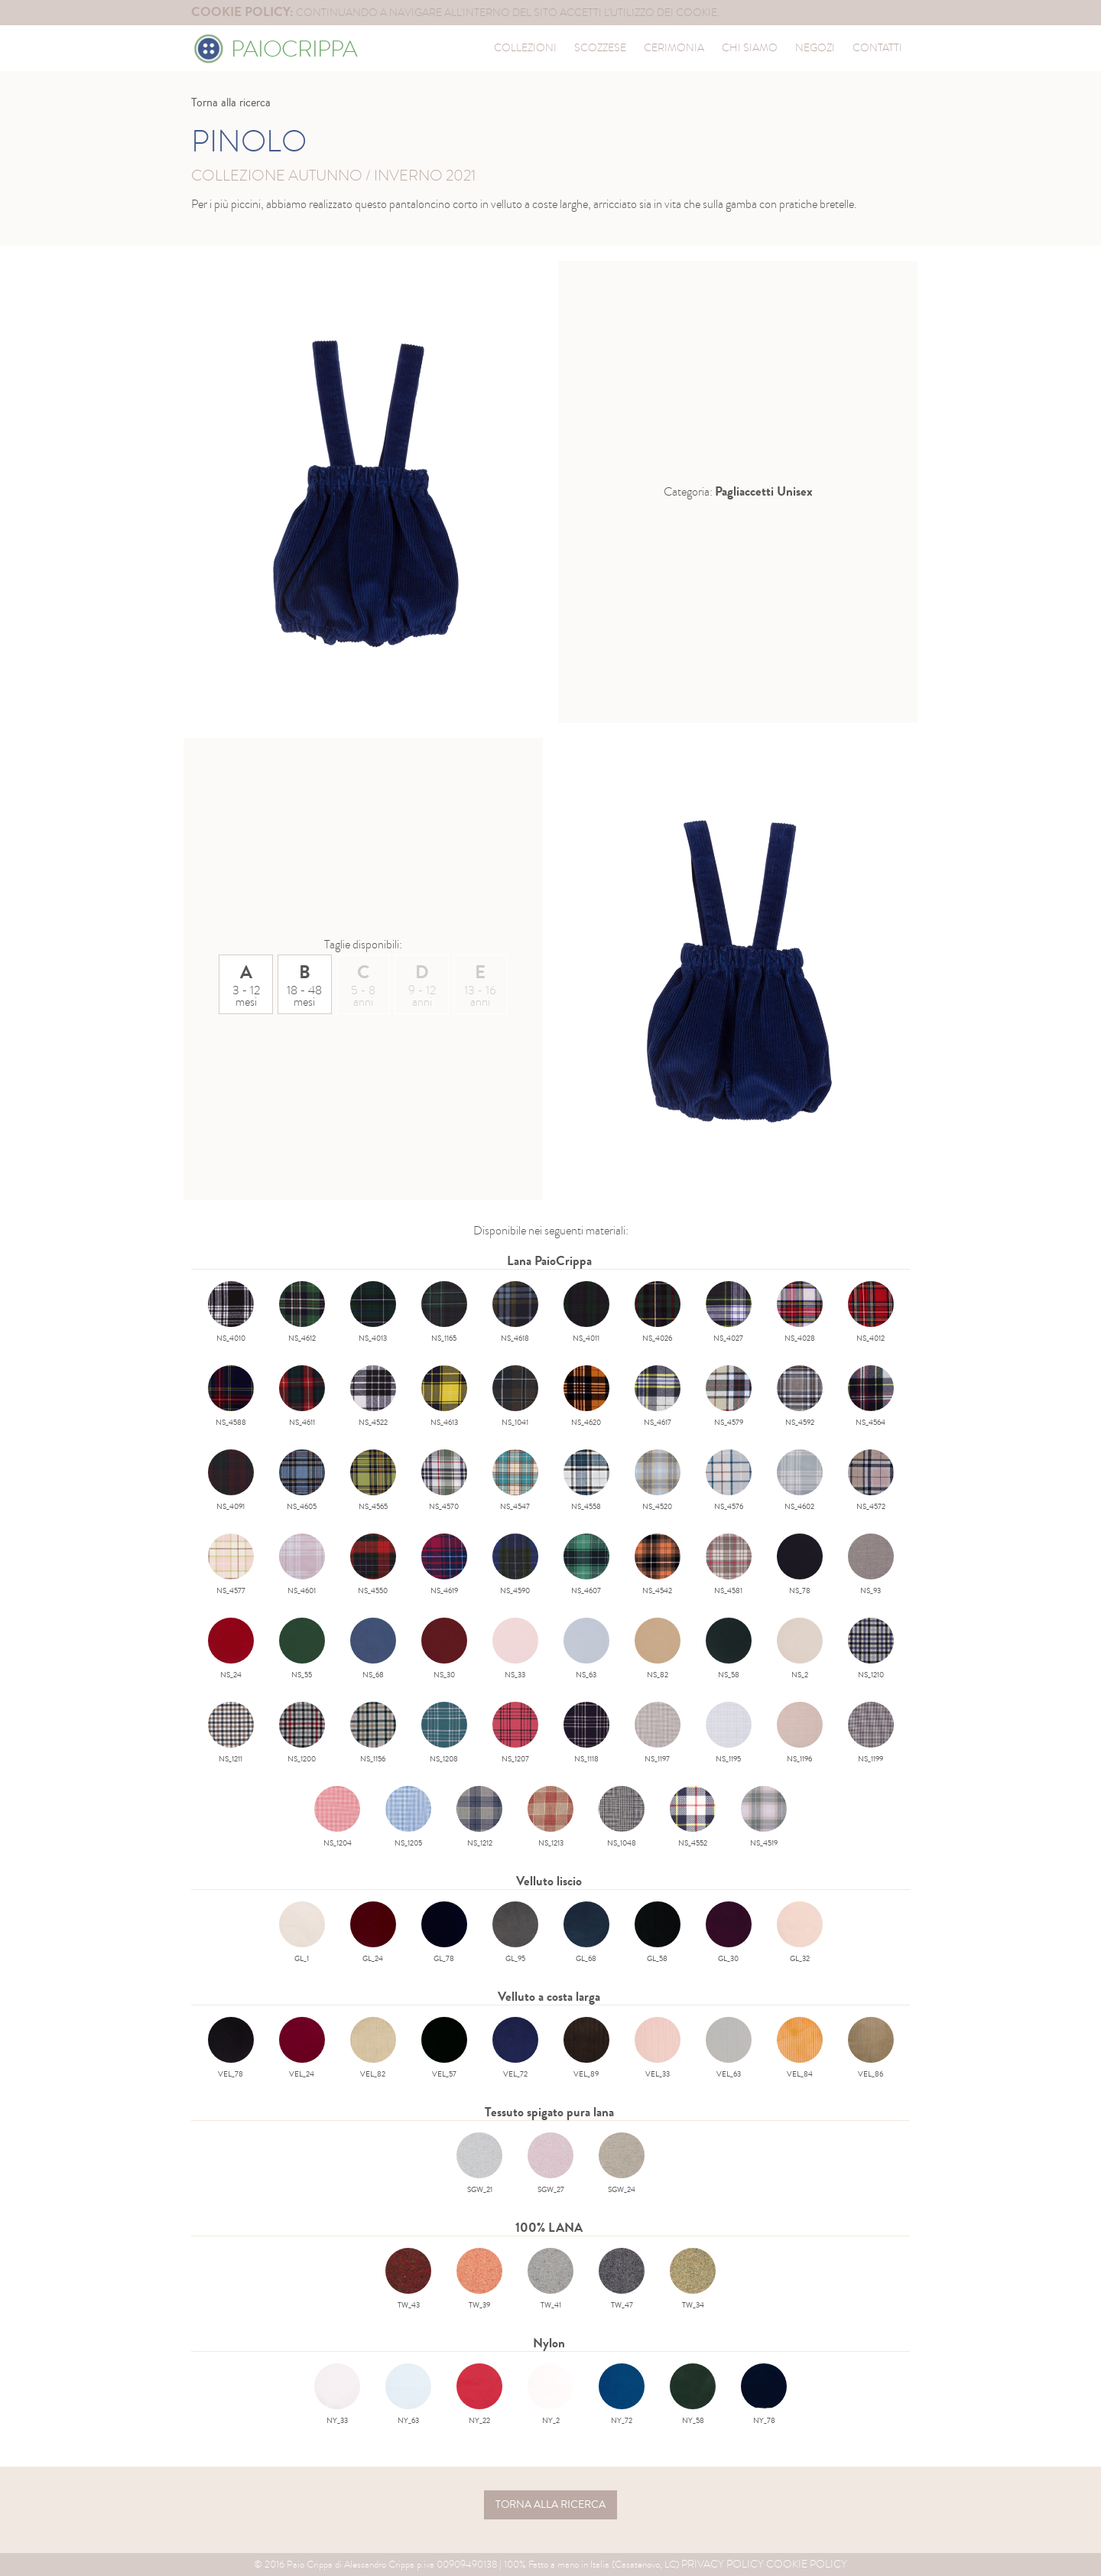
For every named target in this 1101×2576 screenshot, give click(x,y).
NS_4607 (586, 1565)
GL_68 (586, 1932)
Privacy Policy (722, 2564)
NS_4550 (373, 1565)
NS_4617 (657, 1396)
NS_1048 (622, 1817)
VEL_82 (373, 2048)
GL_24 (373, 1932)
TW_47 (622, 2279)
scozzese (600, 48)
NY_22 (479, 2394)
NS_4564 (871, 1396)
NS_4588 (231, 1396)
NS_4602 (800, 1480)
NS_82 (657, 1649)
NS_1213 (550, 1817)
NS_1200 (302, 1733)
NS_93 (871, 1565)
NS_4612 (302, 1312)
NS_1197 (657, 1733)
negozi (815, 48)
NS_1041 (515, 1396)
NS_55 (302, 1649)
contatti (877, 48)
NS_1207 (515, 1733)
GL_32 (800, 1932)
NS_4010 (231, 1312)
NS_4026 (657, 1312)
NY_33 (337, 2394)
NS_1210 (871, 1649)
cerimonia (674, 48)
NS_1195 (729, 1733)
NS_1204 (337, 1817)
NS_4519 (764, 1817)
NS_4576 (729, 1480)
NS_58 (729, 1649)
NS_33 (515, 1649)
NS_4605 (302, 1480)
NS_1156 (373, 1733)
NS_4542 (657, 1565)
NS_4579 (729, 1396)
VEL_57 (444, 2048)
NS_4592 (800, 1396)
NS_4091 (231, 1480)
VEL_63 (729, 2048)
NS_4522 (373, 1396)
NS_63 (586, 1649)
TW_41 (550, 2279)
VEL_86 (871, 2048)
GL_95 (515, 1932)
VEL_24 (302, 2048)
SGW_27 (550, 2163)
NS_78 (800, 1565)
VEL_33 (657, 2048)
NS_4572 (871, 1480)
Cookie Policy (806, 2564)
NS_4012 (871, 1312)
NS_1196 (800, 1733)
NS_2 (800, 1649)
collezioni (525, 48)
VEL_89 (586, 2048)
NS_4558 (586, 1480)
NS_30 (444, 1649)
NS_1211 (231, 1733)
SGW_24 (622, 2163)
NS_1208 (444, 1733)
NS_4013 (373, 1312)
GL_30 (729, 1932)
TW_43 (408, 2279)
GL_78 (444, 1932)
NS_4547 (515, 1480)
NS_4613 (444, 1396)
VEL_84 (800, 2048)
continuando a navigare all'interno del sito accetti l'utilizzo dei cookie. (455, 12)
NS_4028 (800, 1312)
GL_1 (302, 1932)
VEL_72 (515, 2048)
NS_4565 (373, 1480)
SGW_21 (479, 2163)
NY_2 (550, 2394)
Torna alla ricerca (231, 102)
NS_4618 (515, 1312)
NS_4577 (231, 1565)
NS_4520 (657, 1480)
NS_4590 (515, 1565)
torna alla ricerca (550, 2505)
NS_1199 (871, 1733)
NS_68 (373, 1649)
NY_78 (764, 2394)
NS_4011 (586, 1312)
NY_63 (408, 2394)
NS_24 (231, 1649)
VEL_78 (231, 2048)
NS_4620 (586, 1396)
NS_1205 (408, 1817)
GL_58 (657, 1932)
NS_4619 (444, 1565)
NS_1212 (479, 1817)
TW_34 (693, 2279)
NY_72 (622, 2394)
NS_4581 (729, 1565)
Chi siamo (750, 48)
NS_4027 (729, 1312)
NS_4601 (302, 1565)
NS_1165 (444, 1312)
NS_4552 (693, 1817)
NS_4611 (302, 1396)
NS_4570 (444, 1480)
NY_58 (693, 2394)
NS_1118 (586, 1733)
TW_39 (479, 2279)
